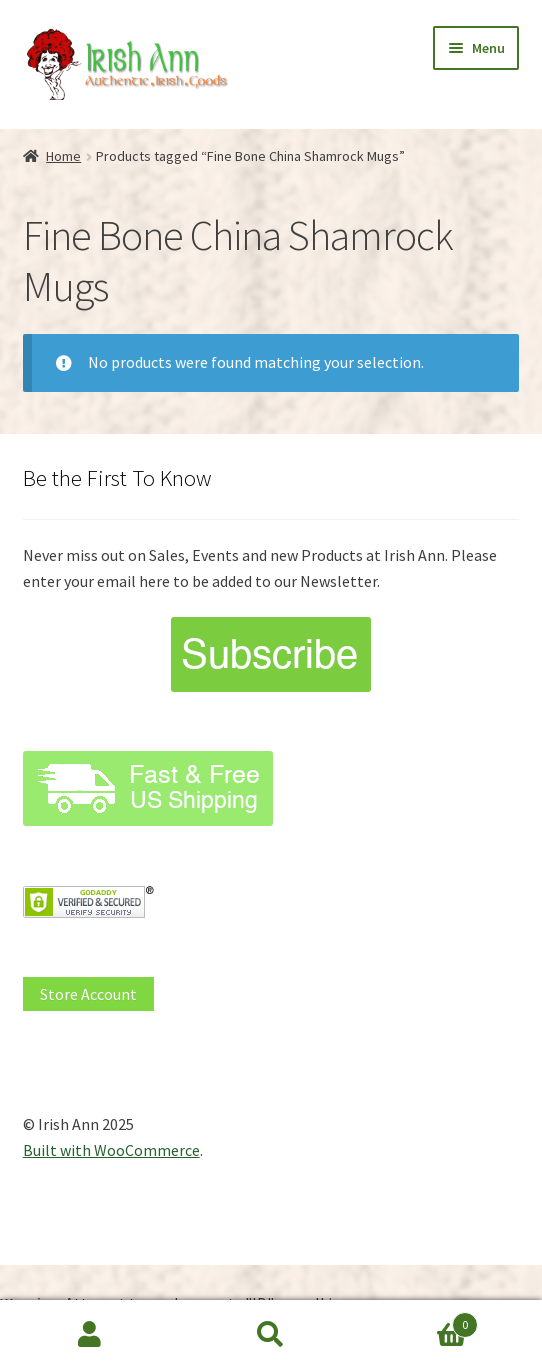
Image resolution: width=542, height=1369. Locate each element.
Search (271, 1335)
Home (63, 156)
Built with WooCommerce (111, 1150)
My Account (90, 1335)
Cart (419, 1320)
